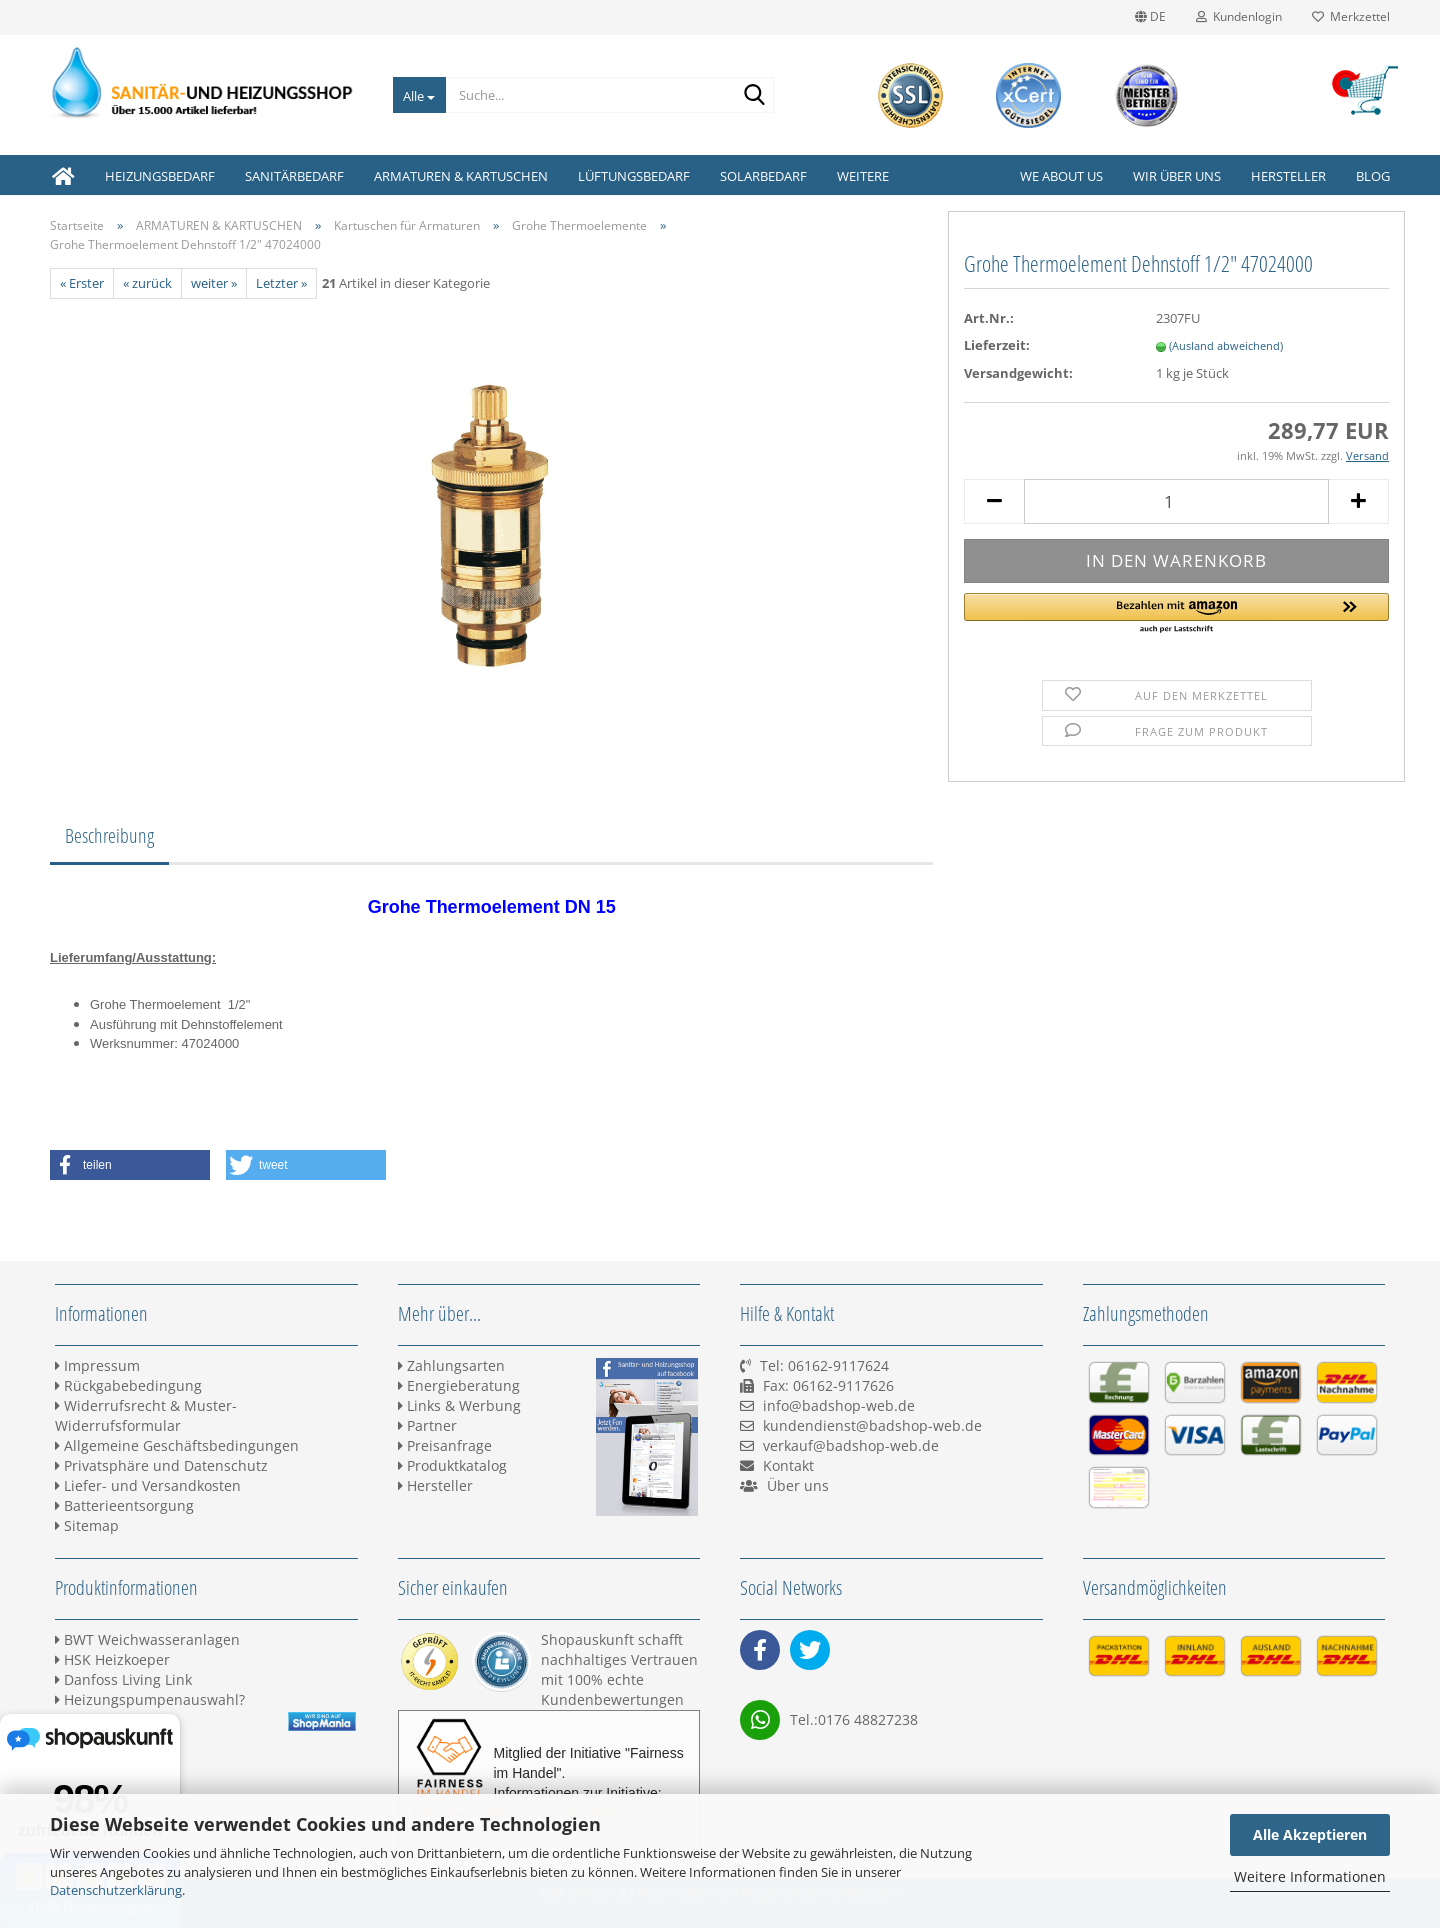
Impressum (97, 1365)
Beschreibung (109, 835)
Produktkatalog (452, 1465)
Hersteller (1288, 176)
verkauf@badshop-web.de (851, 1445)
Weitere (863, 176)
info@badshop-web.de (839, 1405)
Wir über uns (1177, 176)
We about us (1061, 176)
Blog (1373, 176)
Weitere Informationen (1310, 1876)
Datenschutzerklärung (116, 1890)
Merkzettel (1351, 16)
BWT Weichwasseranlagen (147, 1639)
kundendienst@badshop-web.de (872, 1425)
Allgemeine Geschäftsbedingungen (177, 1445)
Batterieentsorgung (124, 1505)
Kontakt (788, 1465)
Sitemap (87, 1525)
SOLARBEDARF (763, 176)
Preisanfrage (445, 1445)
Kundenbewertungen (612, 1699)
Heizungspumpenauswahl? (150, 1699)
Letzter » (281, 283)
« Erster (82, 283)
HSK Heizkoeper (112, 1659)
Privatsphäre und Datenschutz (161, 1465)
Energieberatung (459, 1385)
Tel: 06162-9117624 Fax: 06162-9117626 (817, 1385)
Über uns (798, 1485)
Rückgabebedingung (128, 1385)
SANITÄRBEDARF (294, 176)
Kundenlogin (1239, 16)
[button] (1176, 614)
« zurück (147, 283)
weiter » (214, 283)
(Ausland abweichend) (1226, 345)
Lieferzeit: (997, 345)
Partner (427, 1425)
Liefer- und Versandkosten (148, 1485)
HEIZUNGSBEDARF (160, 176)
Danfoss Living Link (123, 1679)
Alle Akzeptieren (1310, 1834)
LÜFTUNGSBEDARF (634, 176)
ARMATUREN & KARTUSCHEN (461, 176)
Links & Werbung (459, 1405)
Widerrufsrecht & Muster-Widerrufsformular (146, 1415)
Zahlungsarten (451, 1365)
